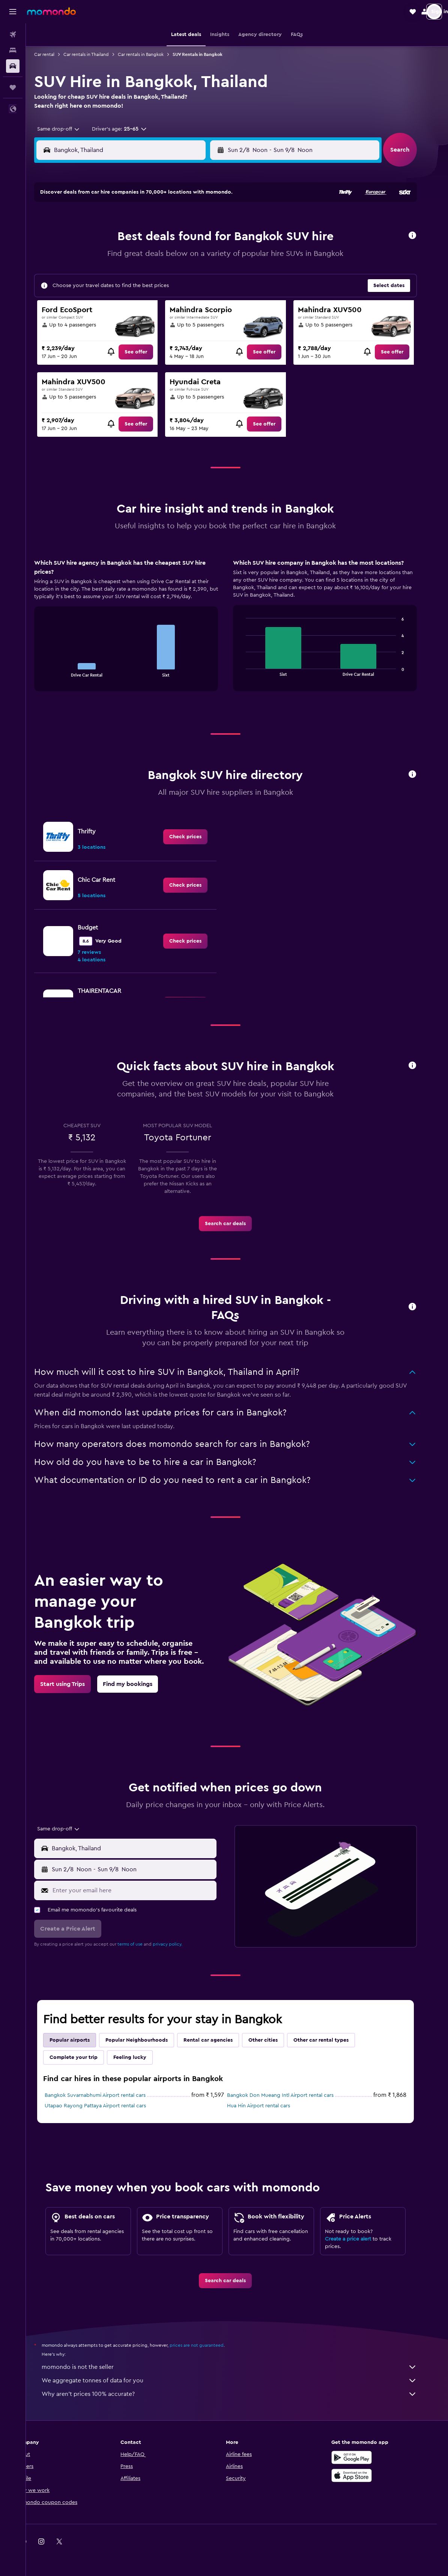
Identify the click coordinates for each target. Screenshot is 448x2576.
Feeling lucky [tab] (141, 2057)
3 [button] (121, 238)
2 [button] (103, 238)
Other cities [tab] (274, 2040)
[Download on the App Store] (363, 2475)
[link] (147, 351)
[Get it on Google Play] (363, 2457)
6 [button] (175, 238)
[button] (13, 11)
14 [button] (194, 256)
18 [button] (140, 274)
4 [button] (139, 238)
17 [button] (121, 274)
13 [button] (176, 256)
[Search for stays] (13, 50)
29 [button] (211, 292)
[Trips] (13, 87)
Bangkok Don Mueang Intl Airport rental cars (292, 2095)
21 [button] (194, 274)
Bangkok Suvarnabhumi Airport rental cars (106, 2095)
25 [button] (139, 292)
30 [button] (103, 310)
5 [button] (157, 238)
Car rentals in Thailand (97, 54)
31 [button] (122, 310)
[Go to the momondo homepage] (51, 11)
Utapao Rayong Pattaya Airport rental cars (107, 2105)
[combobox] (67, 129)
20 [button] (175, 274)
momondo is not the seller (240, 2366)
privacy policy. (179, 1944)
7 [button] (193, 238)
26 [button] (157, 292)
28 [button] (193, 292)
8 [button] (211, 238)
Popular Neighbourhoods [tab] (148, 2040)
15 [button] (212, 256)
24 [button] (121, 292)
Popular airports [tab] (81, 2040)
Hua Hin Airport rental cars (270, 2105)
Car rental (56, 54)
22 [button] (211, 274)
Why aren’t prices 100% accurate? (240, 2394)
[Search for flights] (13, 34)
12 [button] (158, 256)
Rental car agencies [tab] (219, 2040)
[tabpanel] (237, 632)
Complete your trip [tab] (85, 2057)
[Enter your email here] (144, 1890)
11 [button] (139, 256)
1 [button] (211, 220)
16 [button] (104, 274)
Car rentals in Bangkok (152, 54)
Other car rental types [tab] (332, 2040)
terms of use (141, 1944)
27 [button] (176, 292)
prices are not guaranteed (208, 2345)
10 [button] (122, 256)
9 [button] (103, 256)
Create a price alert (360, 2239)
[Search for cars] (13, 66)
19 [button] (158, 274)
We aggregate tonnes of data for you (240, 2380)
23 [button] (103, 292)
